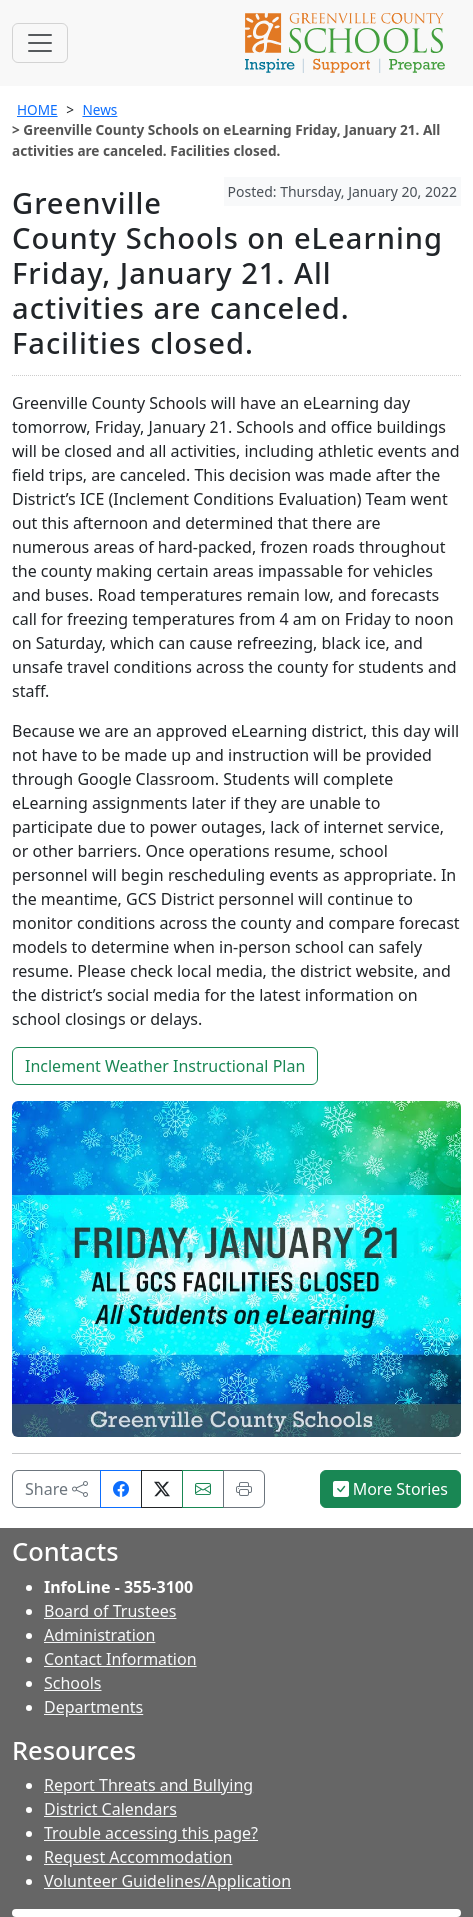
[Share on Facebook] (121, 1489)
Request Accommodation (138, 1857)
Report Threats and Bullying (148, 1785)
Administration (99, 1635)
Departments (93, 1707)
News (99, 109)
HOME (37, 109)
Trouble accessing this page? (151, 1833)
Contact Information (120, 1659)
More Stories (391, 1489)
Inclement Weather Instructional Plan (165, 1066)
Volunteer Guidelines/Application (167, 1881)
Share (56, 1489)
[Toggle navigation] (40, 43)
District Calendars (110, 1809)
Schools (73, 1683)
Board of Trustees (110, 1611)
